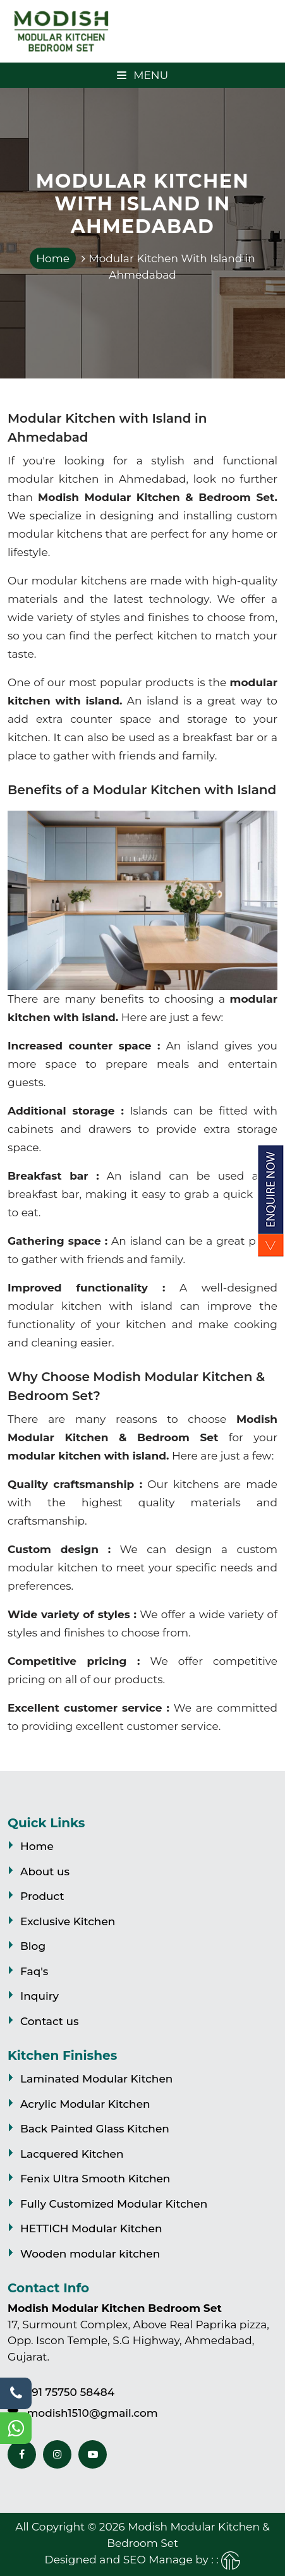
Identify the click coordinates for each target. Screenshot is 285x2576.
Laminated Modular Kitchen (96, 2078)
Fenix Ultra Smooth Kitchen (95, 2178)
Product (42, 1896)
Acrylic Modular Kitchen (85, 2104)
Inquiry (39, 1996)
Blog (32, 1946)
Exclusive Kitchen (67, 1921)
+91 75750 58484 (69, 2392)
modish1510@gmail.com (92, 2413)
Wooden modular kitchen (90, 2253)
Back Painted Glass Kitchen (94, 2128)
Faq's (34, 1971)
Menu (142, 75)
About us (45, 1871)
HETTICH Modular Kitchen (91, 2228)
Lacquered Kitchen (71, 2154)
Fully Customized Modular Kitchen (113, 2204)
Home (53, 258)
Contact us (49, 2021)
